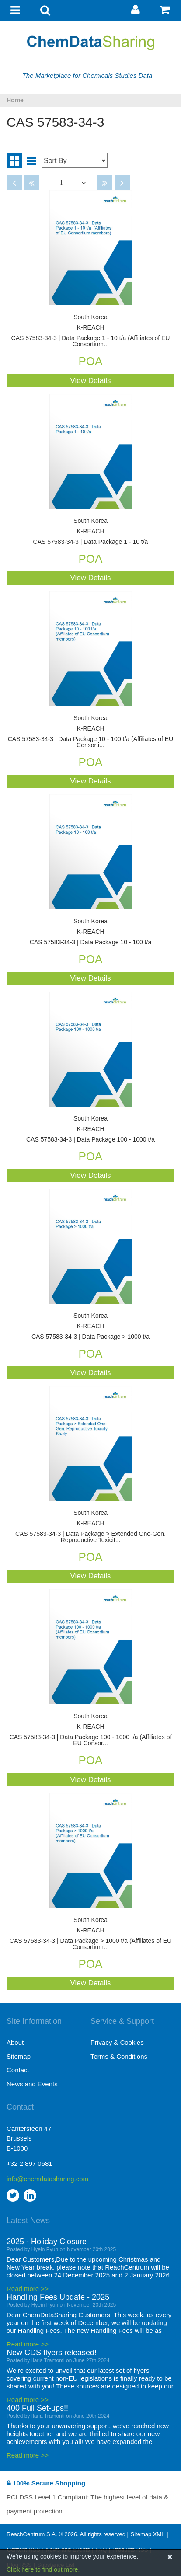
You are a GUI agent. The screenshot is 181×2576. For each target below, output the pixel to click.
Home (15, 100)
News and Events (32, 2084)
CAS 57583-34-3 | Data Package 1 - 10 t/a (90, 531)
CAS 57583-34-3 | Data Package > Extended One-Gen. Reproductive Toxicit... (90, 1526)
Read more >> (28, 2288)
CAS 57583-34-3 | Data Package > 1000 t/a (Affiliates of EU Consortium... (90, 1933)
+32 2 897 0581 (29, 2163)
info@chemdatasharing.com (47, 2179)
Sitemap (19, 2056)
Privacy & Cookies (117, 2042)
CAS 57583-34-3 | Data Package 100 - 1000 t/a (90, 1129)
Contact (18, 2070)
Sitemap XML (147, 2534)
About (15, 2042)
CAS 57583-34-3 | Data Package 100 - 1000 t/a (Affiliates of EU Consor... (90, 1730)
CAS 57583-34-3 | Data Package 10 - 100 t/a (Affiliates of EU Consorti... (90, 731)
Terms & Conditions (118, 2056)
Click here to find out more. (43, 2569)
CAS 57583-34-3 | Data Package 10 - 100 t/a (90, 932)
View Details (90, 380)
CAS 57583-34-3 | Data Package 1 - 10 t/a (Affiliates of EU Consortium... (90, 331)
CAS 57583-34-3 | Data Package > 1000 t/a (90, 1326)
